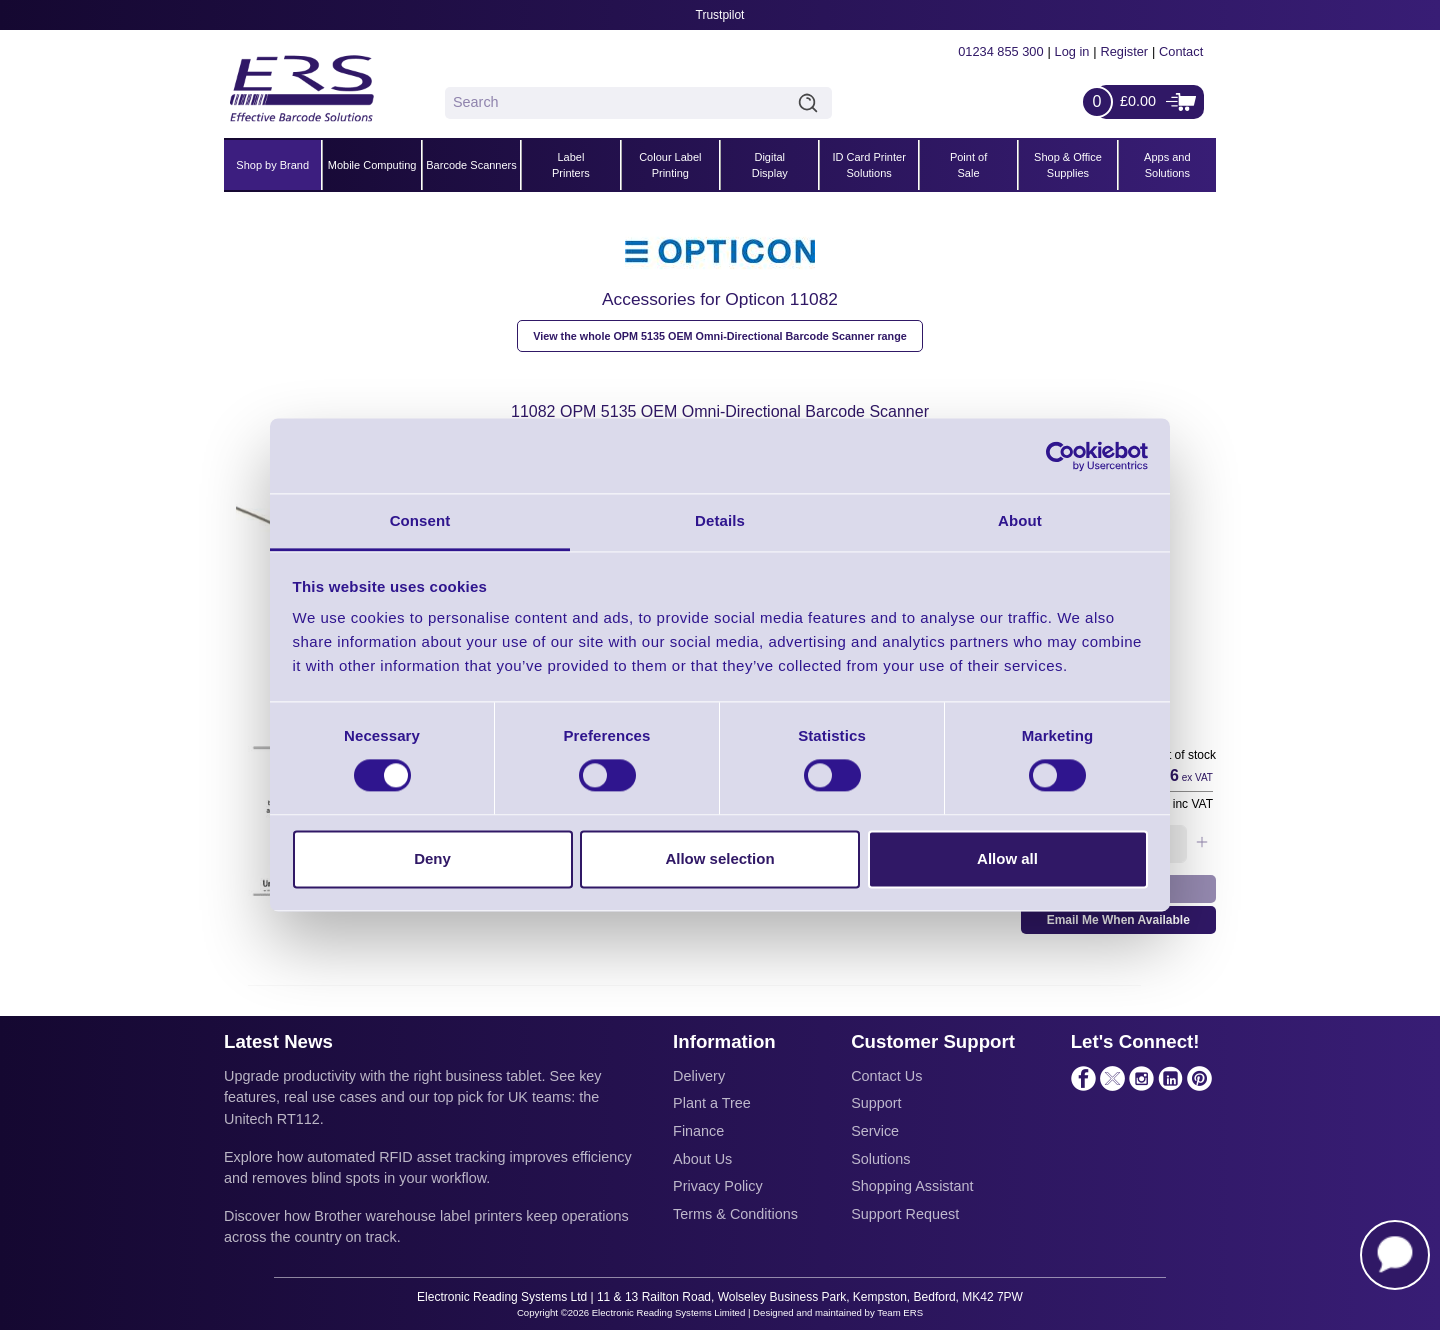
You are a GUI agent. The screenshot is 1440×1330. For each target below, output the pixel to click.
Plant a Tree (712, 1103)
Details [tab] (720, 520)
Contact (1181, 51)
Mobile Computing (372, 165)
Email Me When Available (1118, 920)
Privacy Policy (718, 1186)
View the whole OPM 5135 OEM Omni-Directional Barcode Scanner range (720, 336)
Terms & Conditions (735, 1214)
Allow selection (719, 858)
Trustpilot (720, 15)
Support (876, 1103)
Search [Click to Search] (812, 103)
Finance (698, 1131)
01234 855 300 (1000, 51)
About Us (702, 1159)
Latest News (278, 1041)
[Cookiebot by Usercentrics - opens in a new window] (1060, 456)
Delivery (699, 1076)
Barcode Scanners (471, 165)
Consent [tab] (420, 520)
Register (1124, 51)
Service (875, 1131)
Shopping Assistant (912, 1186)
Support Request (905, 1214)
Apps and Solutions (1167, 165)
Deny (432, 858)
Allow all (1007, 858)
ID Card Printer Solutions (868, 165)
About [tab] (1020, 520)
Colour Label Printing (670, 165)
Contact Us (886, 1076)
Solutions (880, 1159)
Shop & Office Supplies (1068, 165)
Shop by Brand (272, 165)
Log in (1072, 51)
